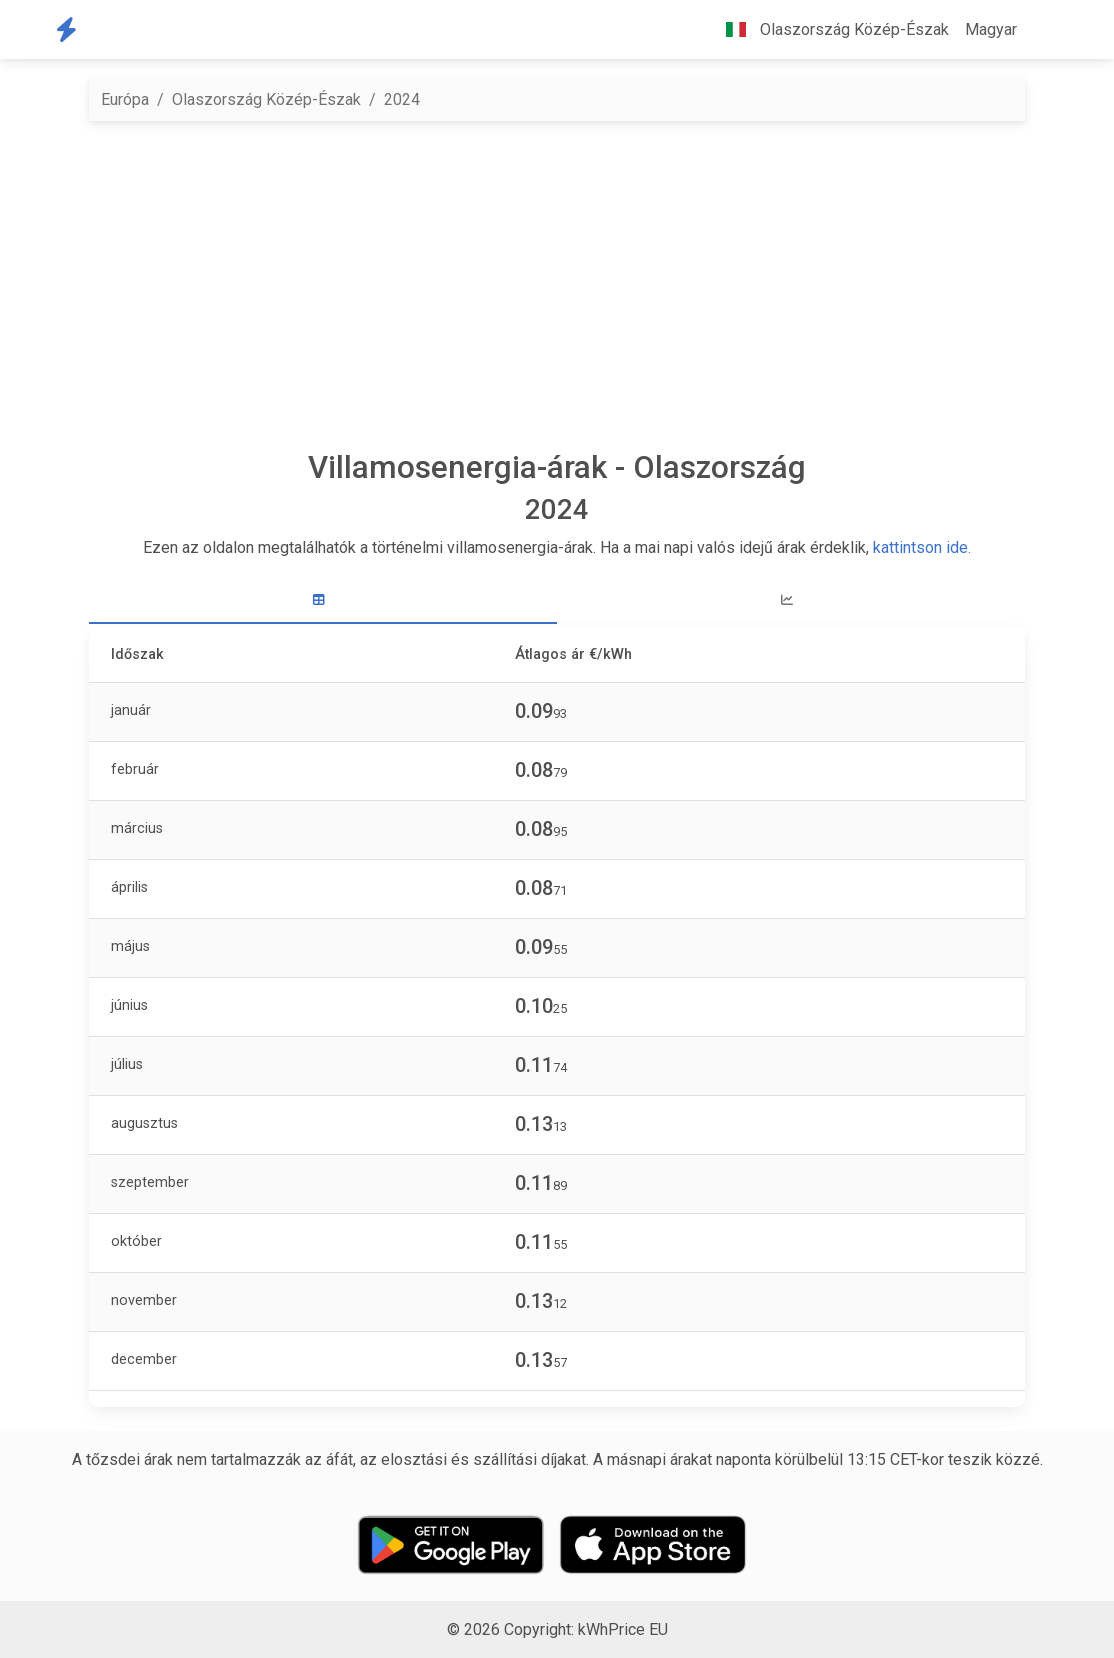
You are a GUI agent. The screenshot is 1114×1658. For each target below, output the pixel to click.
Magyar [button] (991, 29)
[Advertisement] (557, 285)
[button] (1041, 30)
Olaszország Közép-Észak (266, 99)
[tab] (323, 600)
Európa (125, 99)
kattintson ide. (922, 547)
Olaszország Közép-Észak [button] (829, 29)
